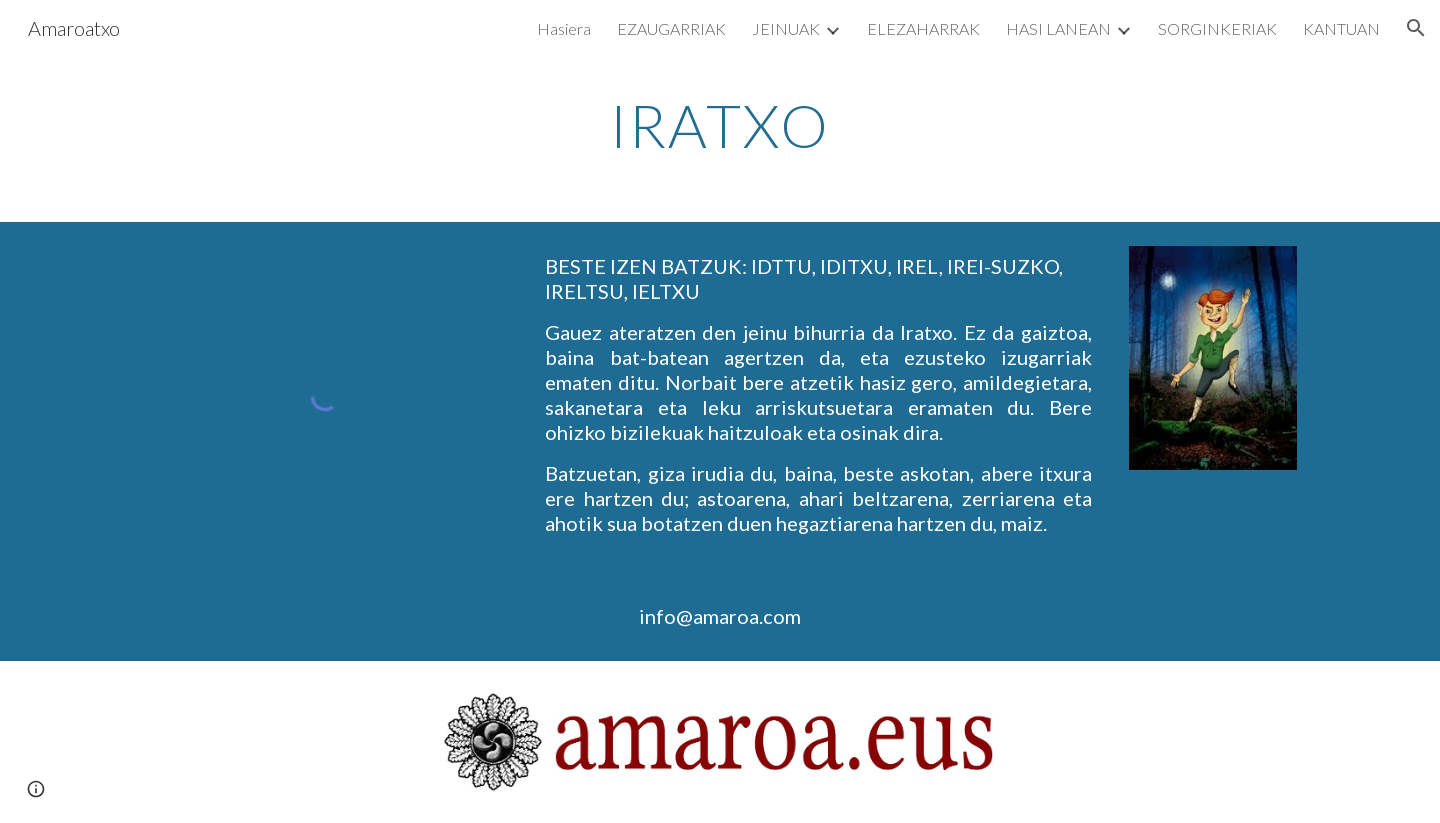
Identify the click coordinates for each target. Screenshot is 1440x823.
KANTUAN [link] (1341, 28)
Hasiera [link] (564, 28)
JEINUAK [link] (786, 28)
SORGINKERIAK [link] (1217, 28)
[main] (720, 125)
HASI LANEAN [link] (1058, 28)
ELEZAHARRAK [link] (923, 28)
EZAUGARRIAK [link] (671, 28)
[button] (1416, 28)
